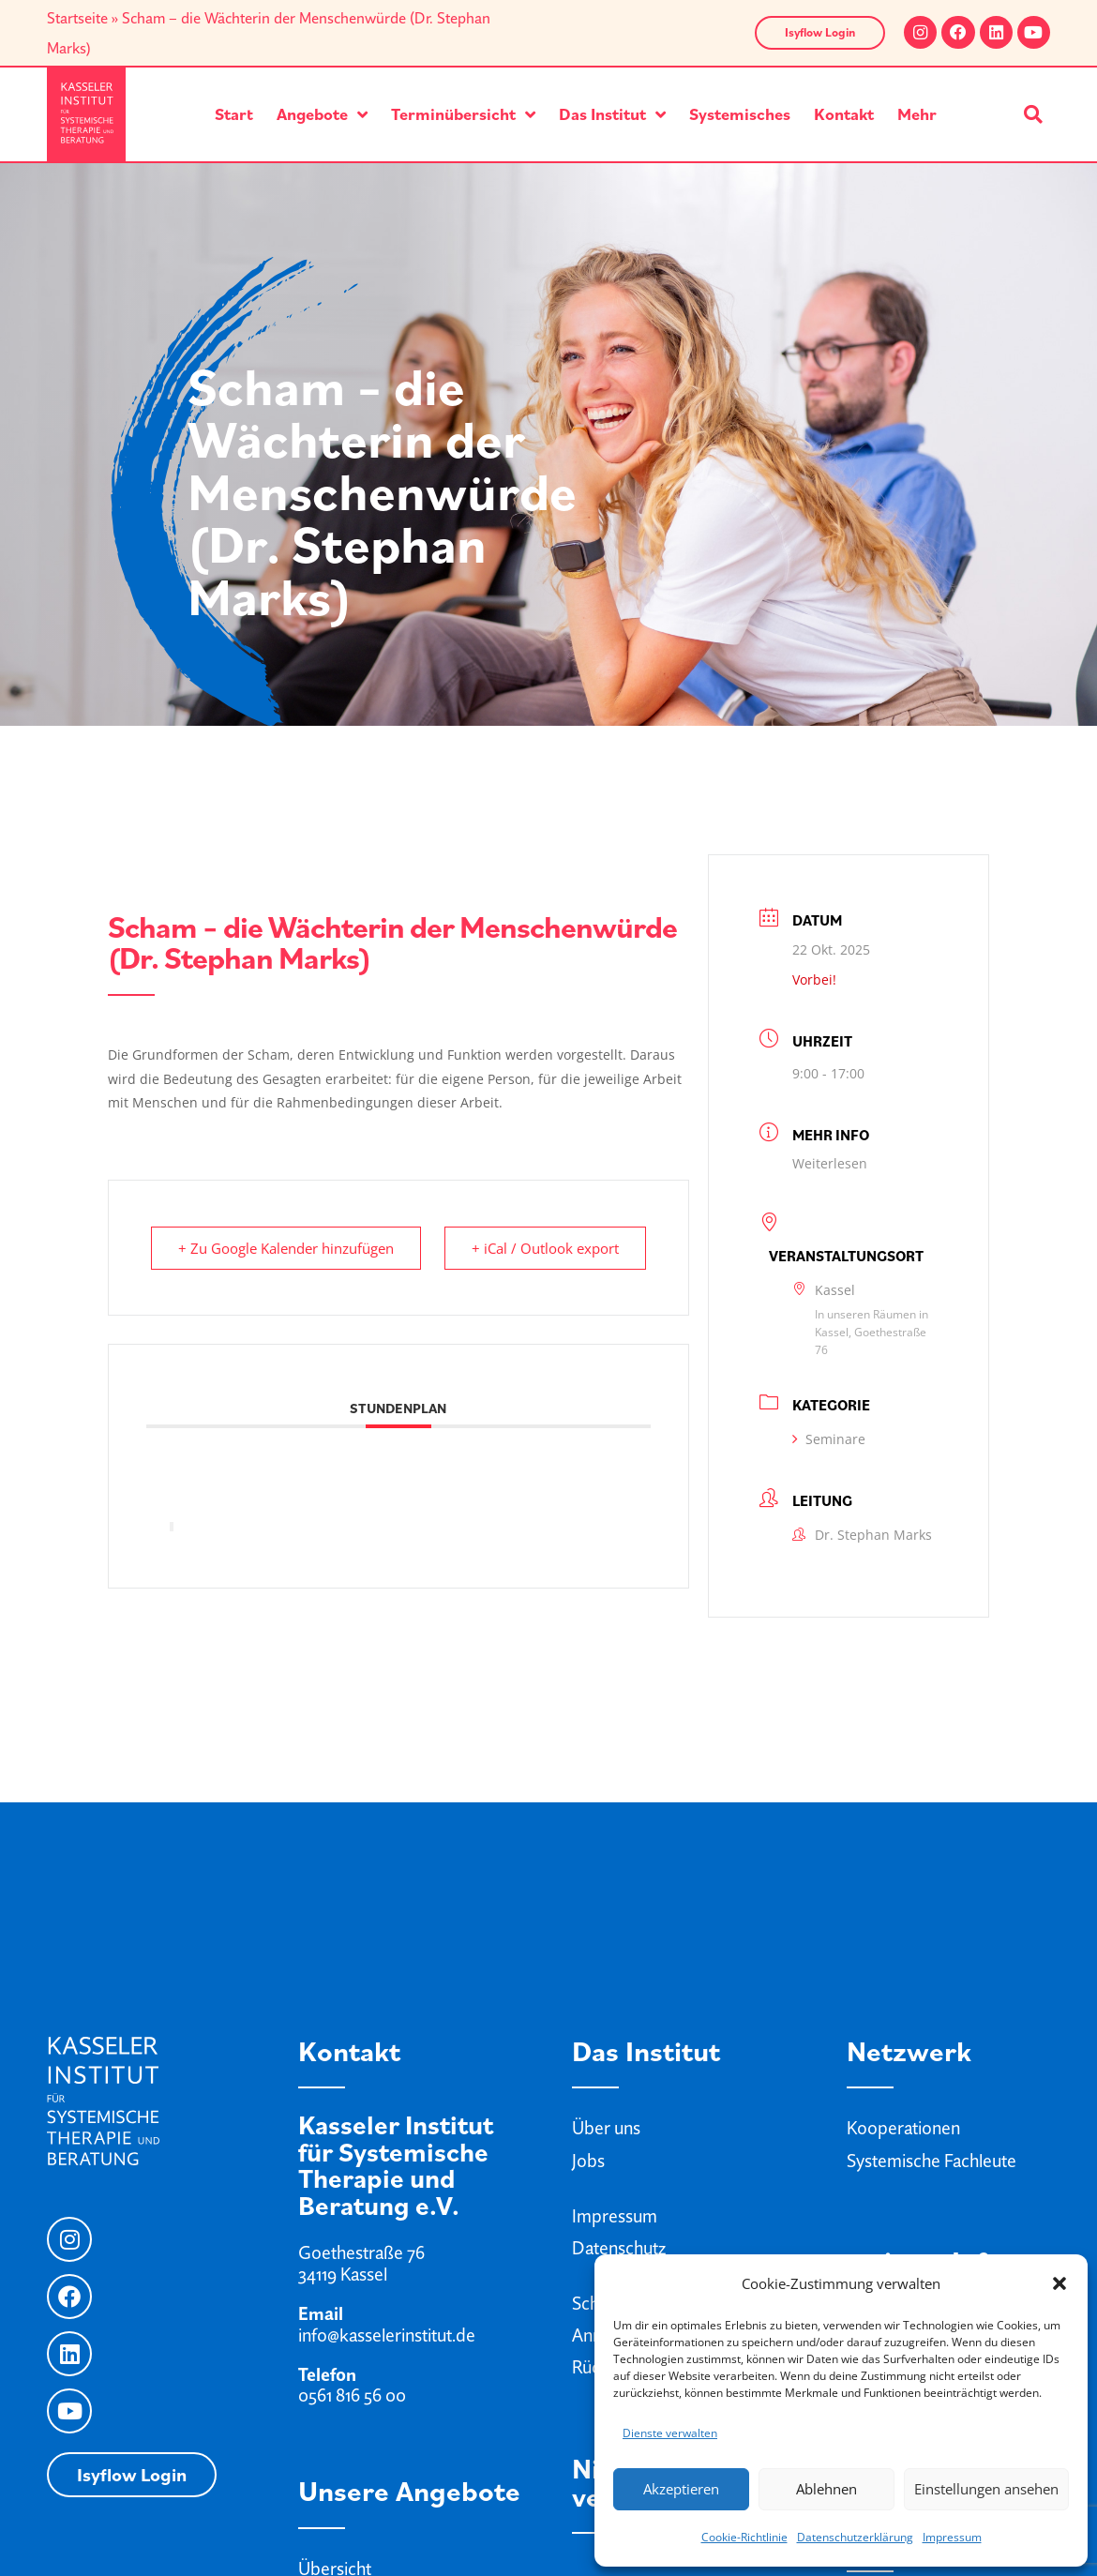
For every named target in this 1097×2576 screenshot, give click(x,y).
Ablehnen (826, 2488)
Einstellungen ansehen (986, 2488)
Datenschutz (619, 2248)
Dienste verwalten (670, 2433)
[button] (1059, 2283)
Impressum (952, 2537)
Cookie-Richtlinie (744, 2537)
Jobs (588, 2160)
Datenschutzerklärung (855, 2537)
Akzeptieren (681, 2488)
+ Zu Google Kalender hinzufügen (286, 1248)
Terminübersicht (463, 114)
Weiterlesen (829, 1163)
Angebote (322, 114)
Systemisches (739, 114)
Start (234, 114)
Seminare (828, 1439)
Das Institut (612, 114)
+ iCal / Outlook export (545, 1248)
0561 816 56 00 (352, 2395)
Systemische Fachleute (931, 2160)
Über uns (606, 2128)
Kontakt (844, 114)
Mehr (917, 114)
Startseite (77, 17)
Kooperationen (903, 2128)
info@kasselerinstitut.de (386, 2335)
